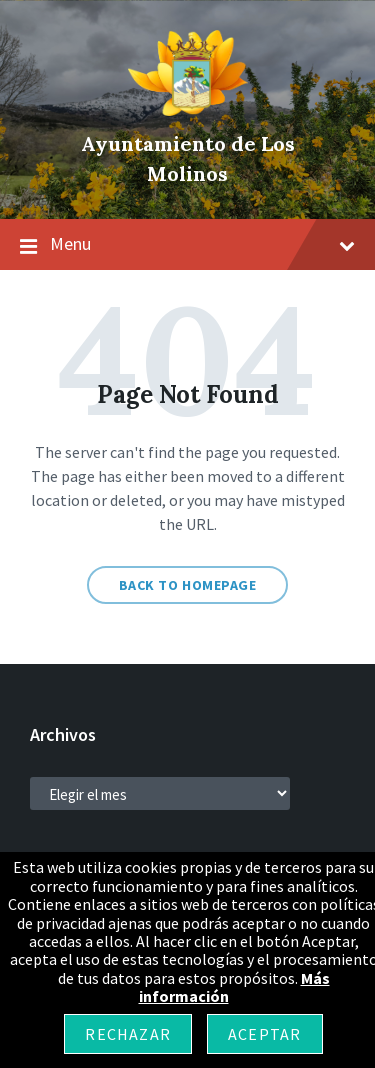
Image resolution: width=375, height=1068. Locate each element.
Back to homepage (188, 585)
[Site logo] (188, 110)
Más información (234, 987)
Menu (187, 245)
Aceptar (264, 1034)
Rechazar (128, 1034)
